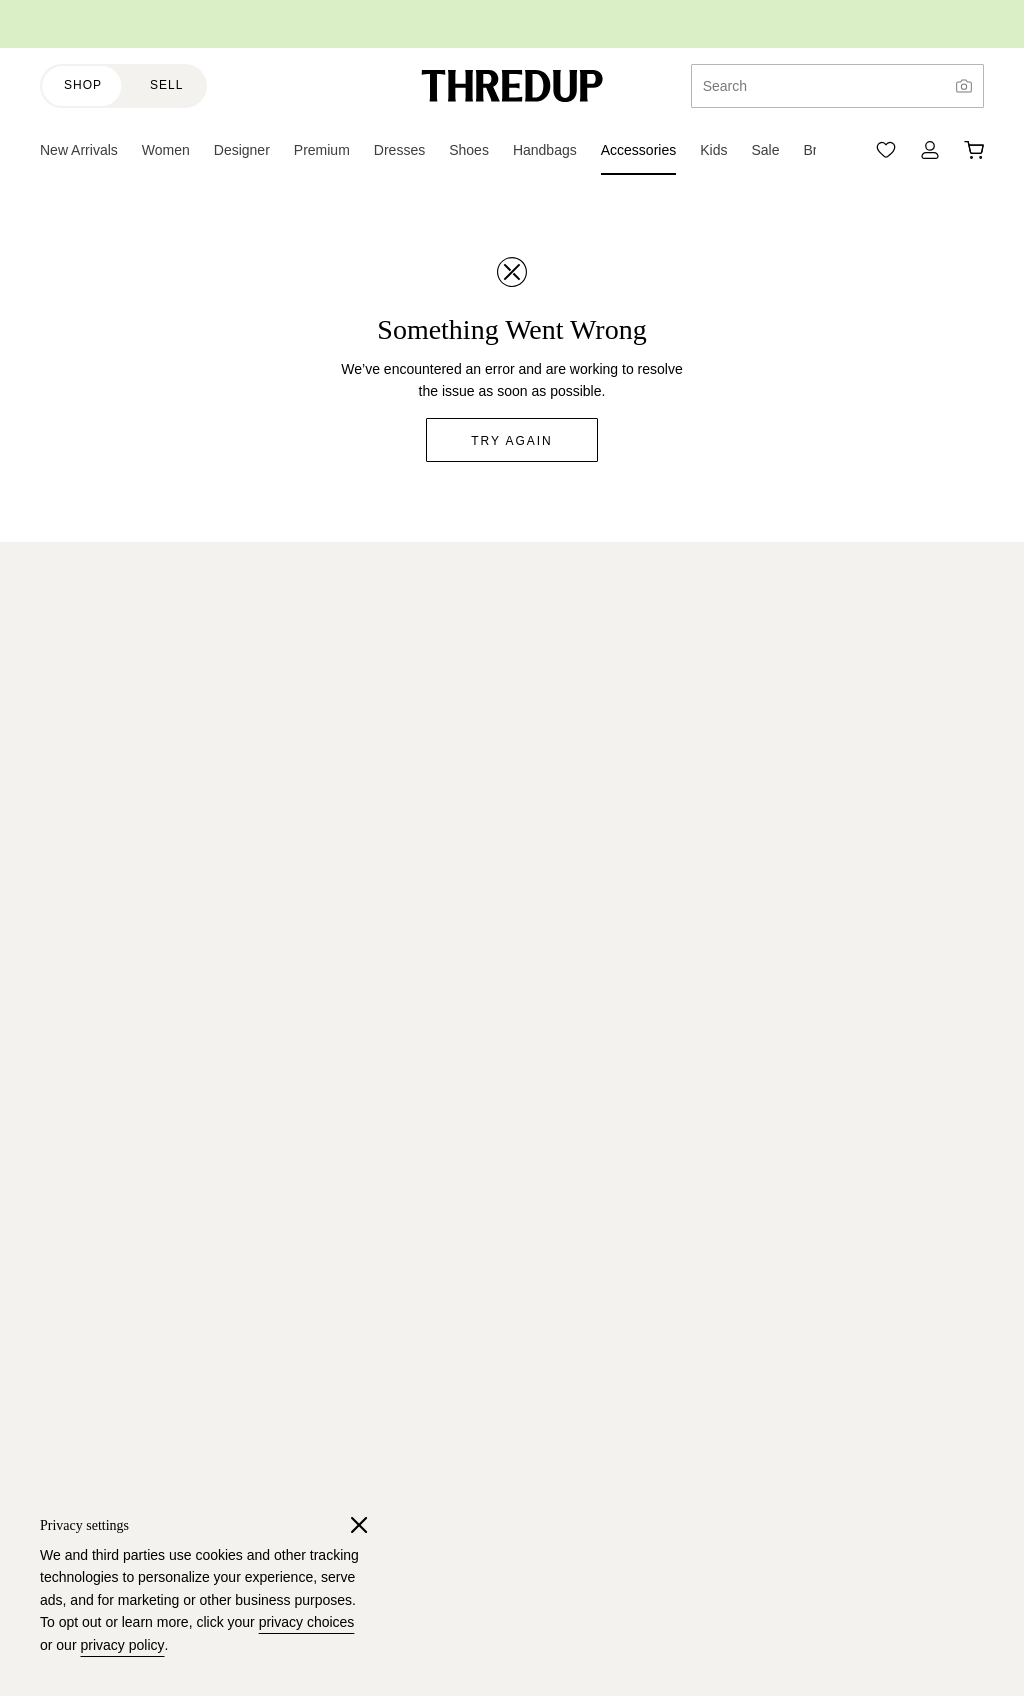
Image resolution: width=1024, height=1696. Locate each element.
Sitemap (371, 1304)
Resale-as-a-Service (103, 827)
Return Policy (81, 973)
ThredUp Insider (396, 1194)
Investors (68, 900)
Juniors (368, 718)
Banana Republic (93, 1194)
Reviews (66, 1009)
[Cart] (974, 150)
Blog (54, 682)
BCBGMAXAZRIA (95, 1231)
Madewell (69, 1413)
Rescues (373, 1122)
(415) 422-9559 (911, 1639)
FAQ (54, 936)
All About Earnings (403, 1479)
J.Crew (62, 1122)
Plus (359, 827)
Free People (78, 1340)
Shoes (366, 864)
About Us (69, 645)
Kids (359, 682)
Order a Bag (384, 1406)
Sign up (929, 708)
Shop (83, 85)
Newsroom (73, 864)
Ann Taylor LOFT (93, 1158)
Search (725, 86)
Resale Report (85, 718)
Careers (65, 791)
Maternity (375, 791)
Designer (374, 755)
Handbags (378, 900)
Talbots (62, 1304)
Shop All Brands (90, 1449)
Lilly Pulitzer (77, 1376)
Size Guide (380, 1158)
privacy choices (307, 1622)
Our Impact (74, 755)
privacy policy (122, 1645)
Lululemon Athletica (100, 1267)
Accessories (383, 936)
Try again (512, 441)
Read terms (758, 662)
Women (370, 645)
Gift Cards (377, 1231)
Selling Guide (387, 1443)
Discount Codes (395, 1267)
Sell (166, 85)
